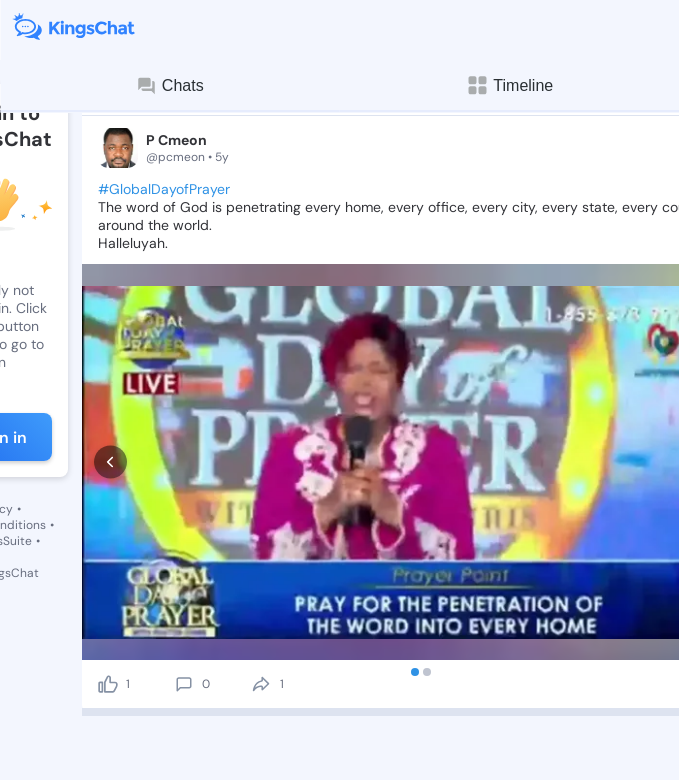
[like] (108, 509)
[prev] (110, 374)
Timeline (509, 85)
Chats (170, 86)
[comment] (184, 509)
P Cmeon (176, 140)
